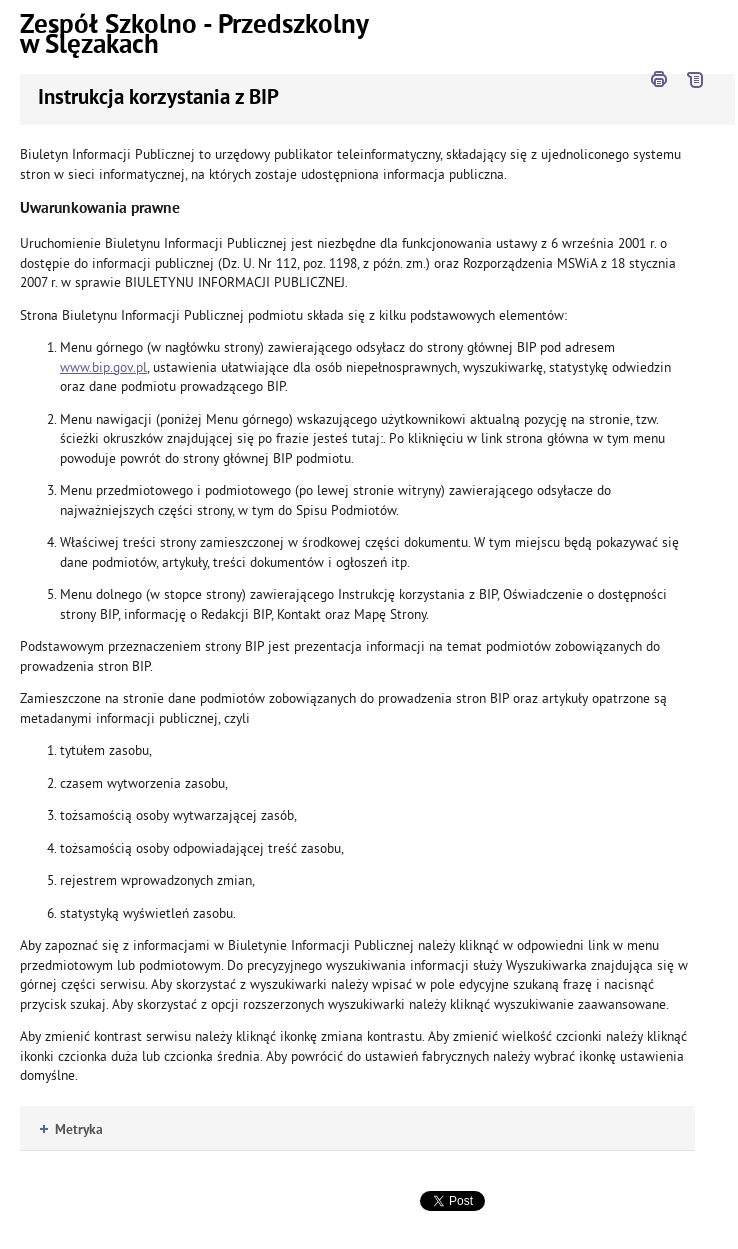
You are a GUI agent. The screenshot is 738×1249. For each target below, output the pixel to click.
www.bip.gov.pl (103, 367)
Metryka (71, 1130)
